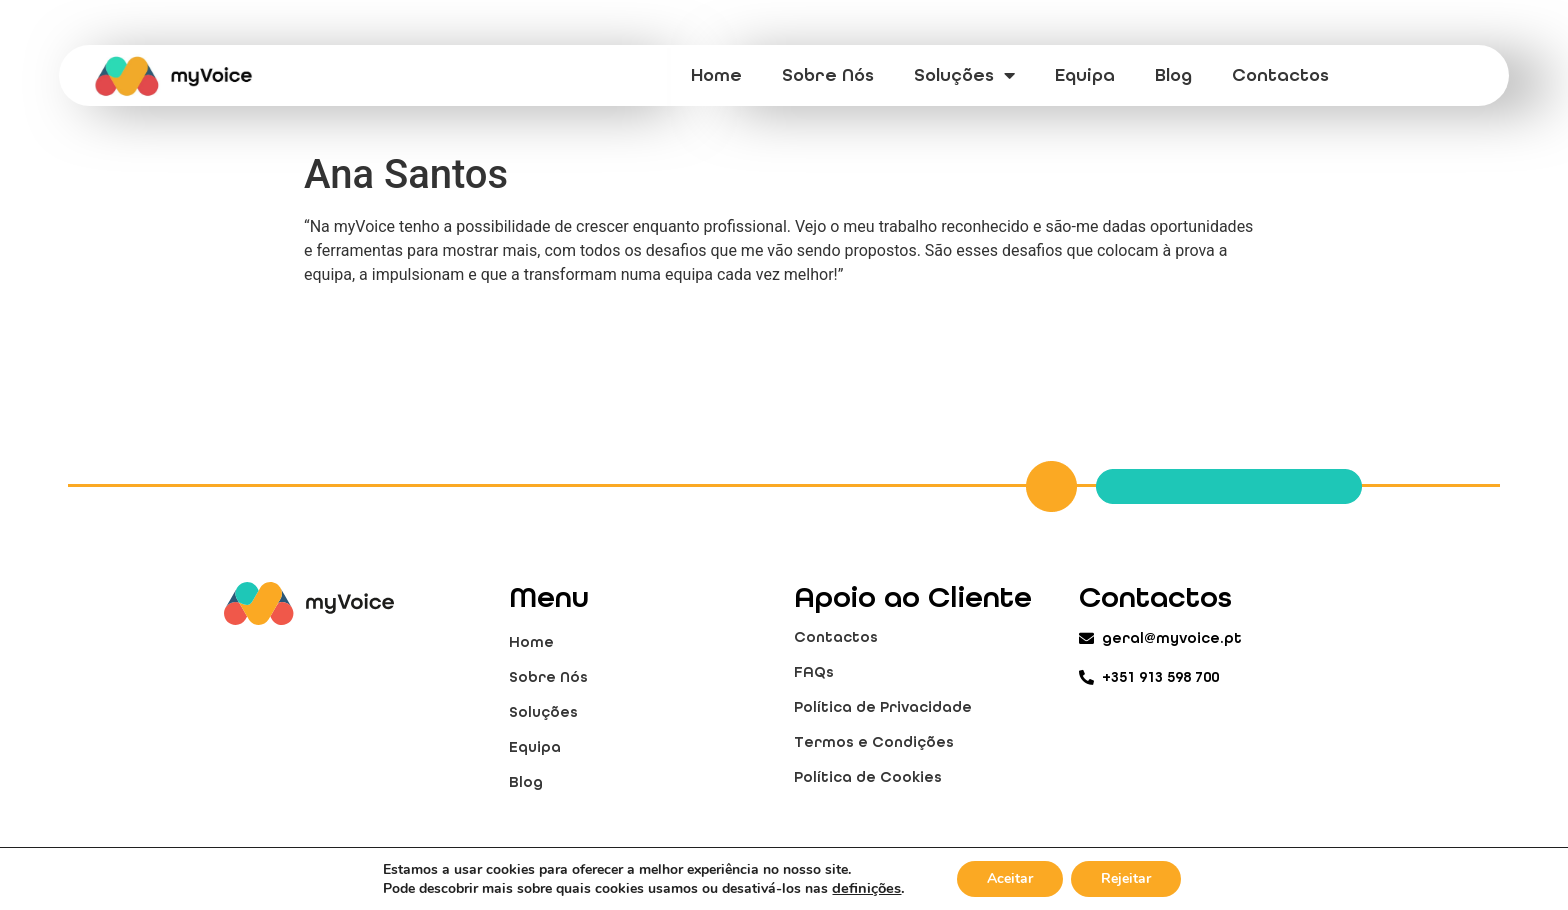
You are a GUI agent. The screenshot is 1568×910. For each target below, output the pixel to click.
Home (716, 75)
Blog (1173, 75)
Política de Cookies (868, 777)
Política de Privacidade (883, 707)
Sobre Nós (828, 75)
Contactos (1280, 75)
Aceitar (1010, 878)
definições (866, 888)
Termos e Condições (874, 742)
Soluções (964, 75)
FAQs (814, 672)
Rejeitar (1126, 878)
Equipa (1085, 75)
